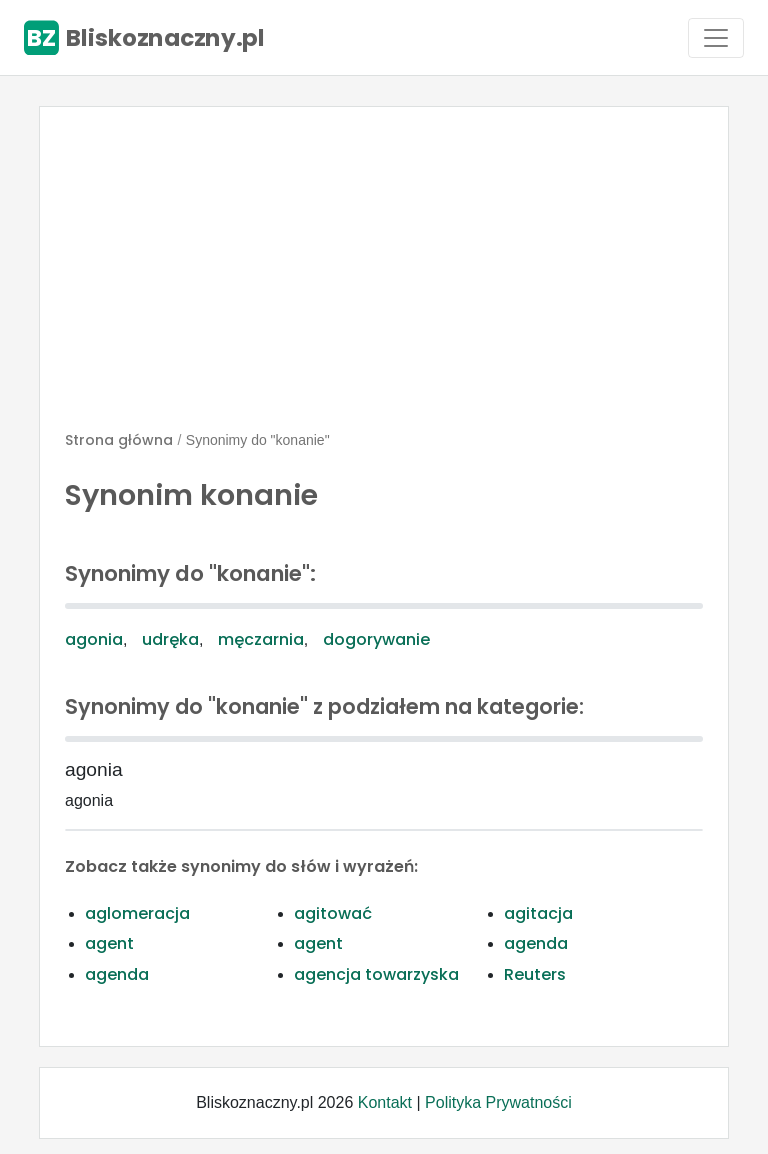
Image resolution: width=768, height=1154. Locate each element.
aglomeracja (137, 913)
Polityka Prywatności (498, 1102)
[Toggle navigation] (716, 38)
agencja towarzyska (376, 974)
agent (109, 943)
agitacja (538, 913)
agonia (94, 639)
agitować (333, 913)
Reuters (535, 974)
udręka (170, 639)
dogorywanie (376, 639)
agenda (536, 943)
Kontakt (385, 1102)
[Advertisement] (384, 277)
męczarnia (261, 639)
